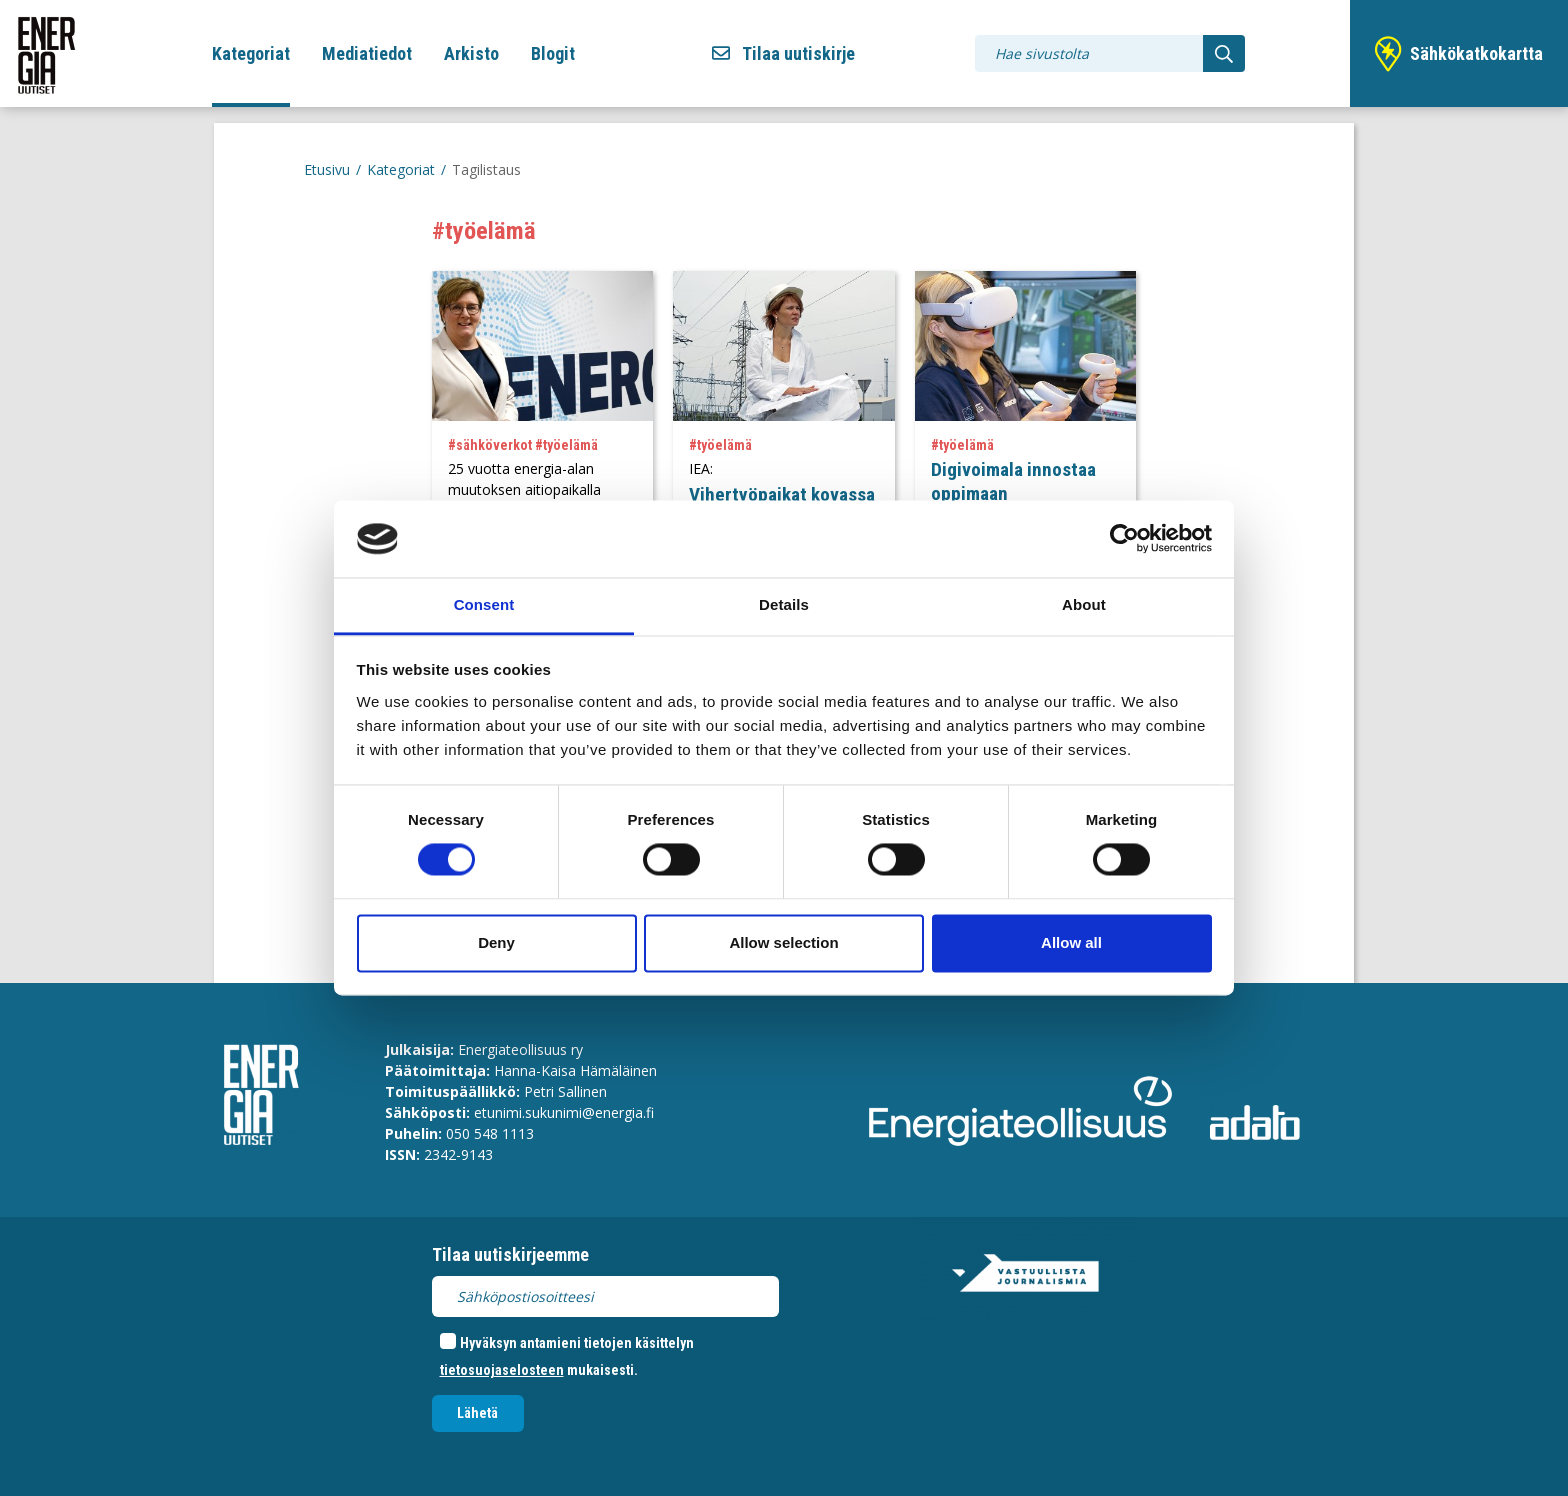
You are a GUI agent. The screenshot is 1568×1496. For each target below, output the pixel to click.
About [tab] (1084, 604)
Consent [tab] (484, 604)
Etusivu (327, 169)
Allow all (1071, 942)
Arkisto (471, 53)
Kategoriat (251, 53)
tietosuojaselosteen (502, 1370)
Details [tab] (784, 604)
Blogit (553, 53)
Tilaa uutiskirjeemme (510, 1254)
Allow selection (783, 942)
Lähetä (477, 1413)
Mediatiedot (367, 53)
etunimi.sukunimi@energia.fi (564, 1112)
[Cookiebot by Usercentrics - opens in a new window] (1124, 539)
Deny (496, 942)
